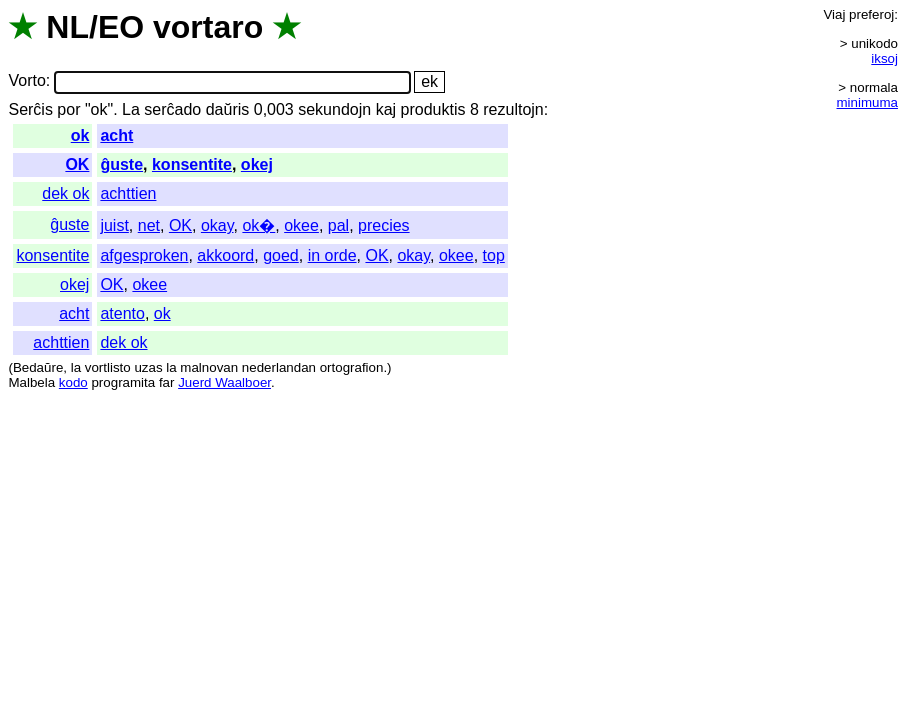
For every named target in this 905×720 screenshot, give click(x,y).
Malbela (31, 382)
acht (116, 135)
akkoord (225, 255)
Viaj (834, 14)
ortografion (352, 367)
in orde (332, 255)
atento (122, 313)
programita (123, 382)
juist (114, 225)
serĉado (172, 109)
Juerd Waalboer (224, 382)
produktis (433, 109)
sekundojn (334, 109)
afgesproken (144, 255)
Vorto (26, 81)
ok (80, 135)
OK (77, 164)
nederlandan (279, 367)
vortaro (208, 27)
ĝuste (121, 164)
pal (338, 225)
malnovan (209, 367)
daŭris (228, 109)
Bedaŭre (38, 367)
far (167, 382)
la (76, 367)
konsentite (192, 164)
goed (281, 255)
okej (257, 164)
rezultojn (513, 109)
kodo (73, 382)
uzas (148, 367)
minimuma (867, 102)
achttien (128, 193)
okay (217, 225)
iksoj (884, 58)
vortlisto (108, 367)
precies (384, 225)
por (68, 109)
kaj (386, 109)
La (131, 109)
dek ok (65, 193)
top (494, 255)
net (149, 225)
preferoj (871, 14)
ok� (258, 225)
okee (301, 225)
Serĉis (30, 109)
